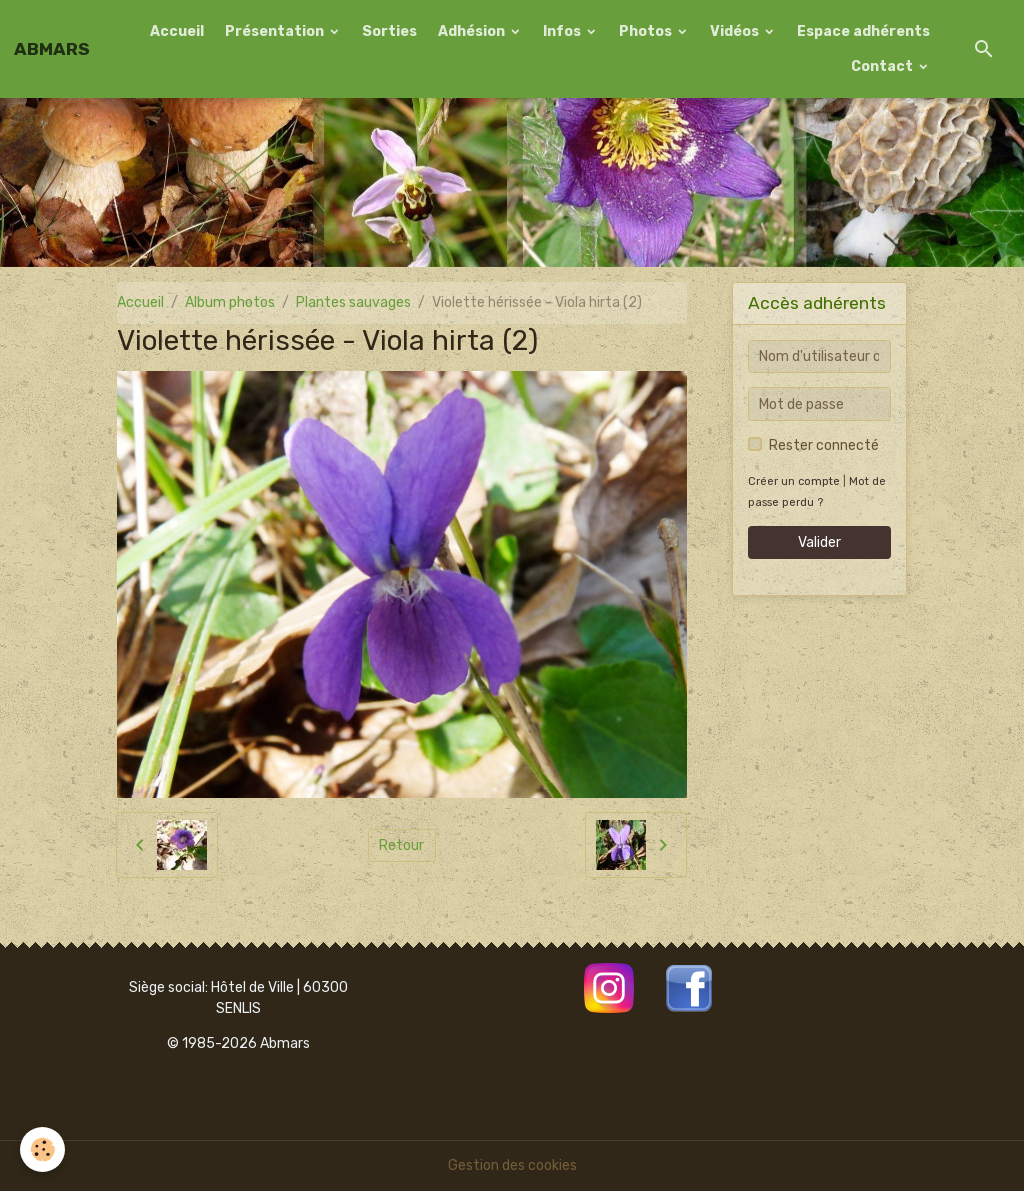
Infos (563, 31)
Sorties (389, 31)
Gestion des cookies (512, 1165)
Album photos (230, 302)
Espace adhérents (863, 31)
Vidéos (736, 31)
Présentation (276, 31)
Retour (401, 845)
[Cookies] (42, 1149)
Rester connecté (824, 445)
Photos (647, 31)
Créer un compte (794, 481)
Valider (819, 542)
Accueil (177, 31)
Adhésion (473, 31)
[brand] (52, 49)
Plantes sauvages (353, 302)
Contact (883, 66)
